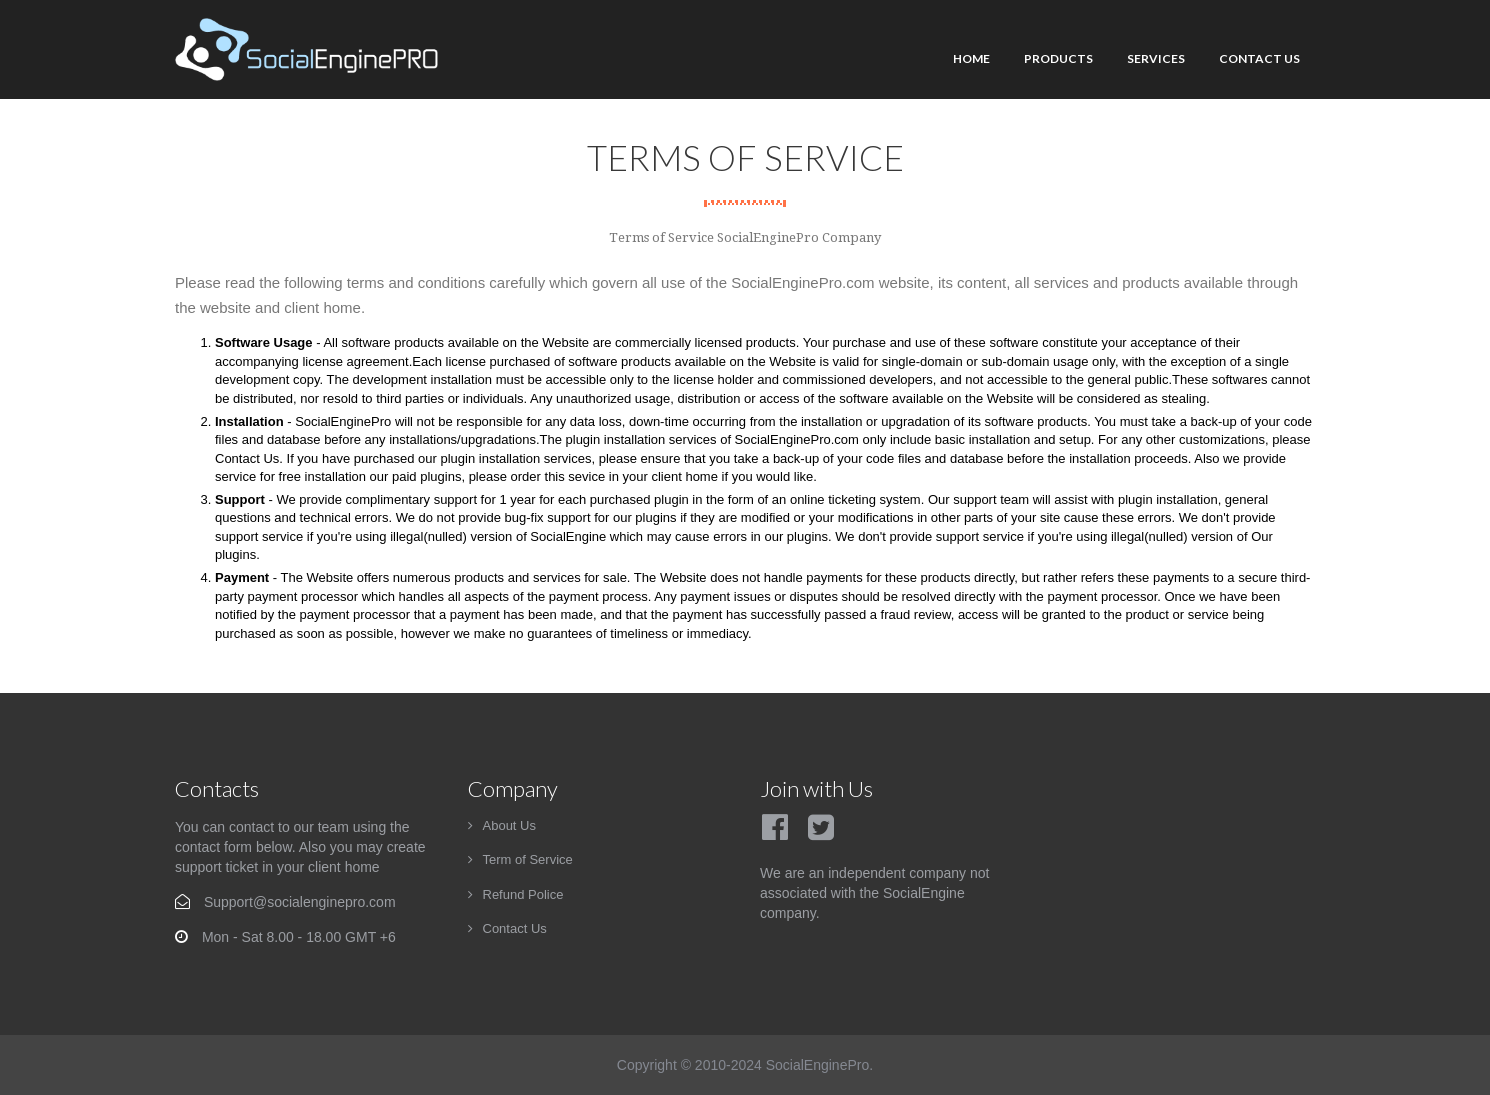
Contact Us (1259, 58)
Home (971, 58)
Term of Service (528, 859)
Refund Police (523, 894)
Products (1058, 58)
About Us (509, 825)
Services (1156, 58)
